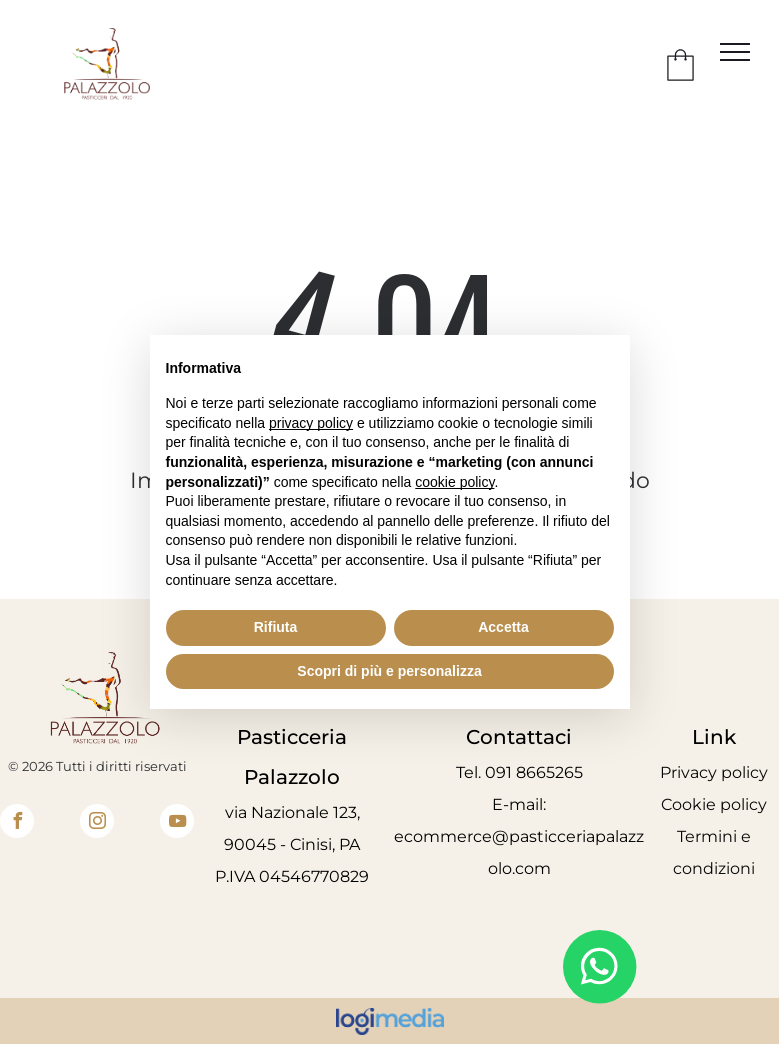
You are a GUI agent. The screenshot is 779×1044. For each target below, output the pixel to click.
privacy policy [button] (311, 423)
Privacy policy (714, 772)
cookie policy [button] (454, 482)
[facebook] (17, 823)
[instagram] (97, 823)
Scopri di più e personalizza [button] (389, 671)
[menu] (735, 52)
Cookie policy (714, 804)
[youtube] (177, 823)
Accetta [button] (503, 627)
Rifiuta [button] (276, 627)
